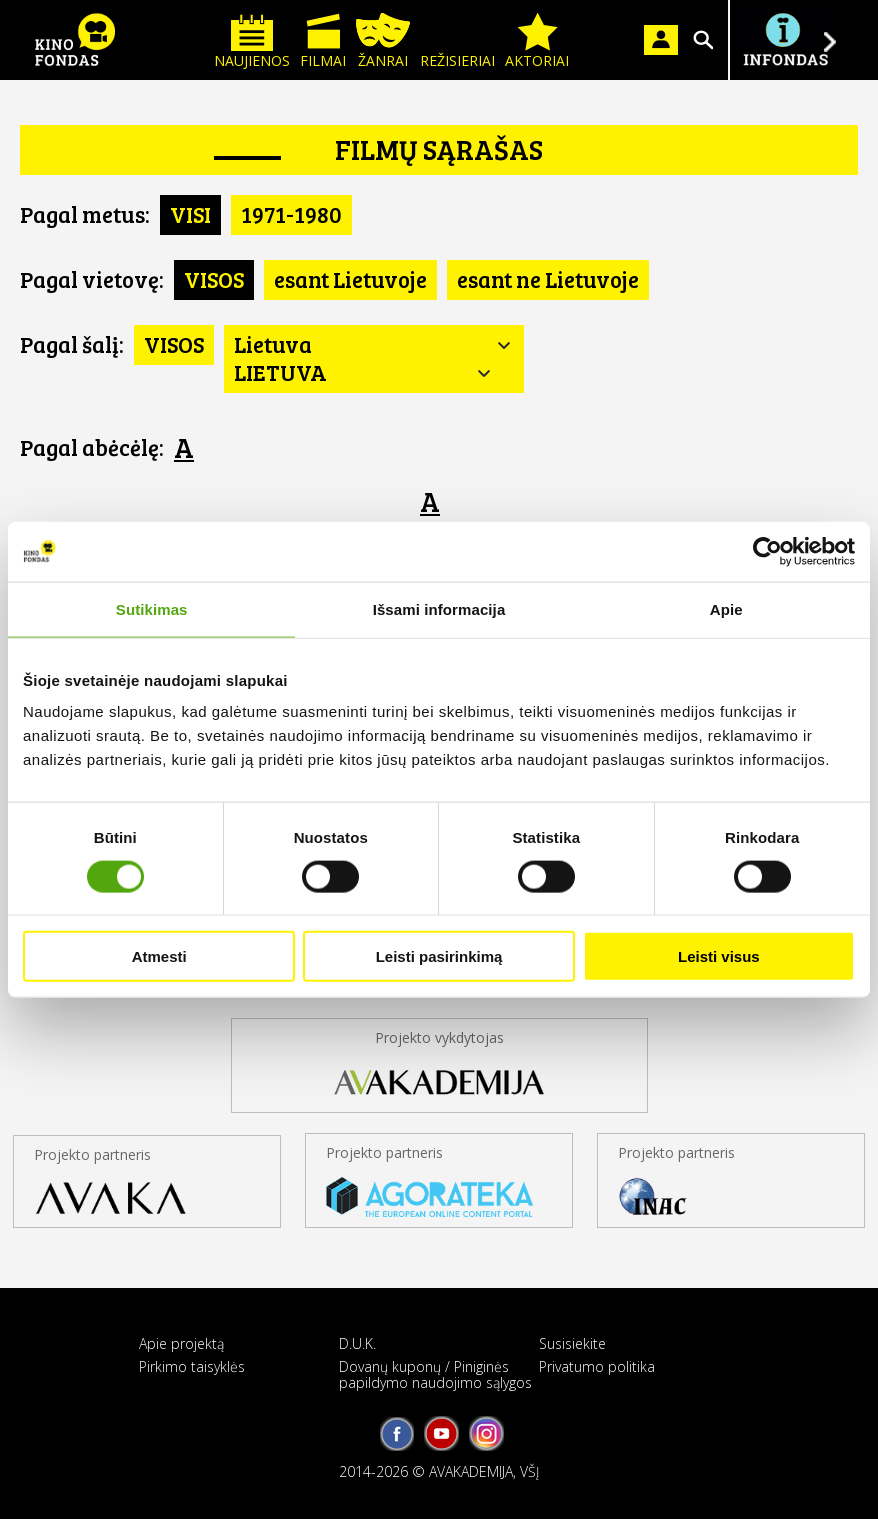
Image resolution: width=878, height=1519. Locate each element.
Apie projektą (181, 1343)
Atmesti (159, 956)
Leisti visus (719, 956)
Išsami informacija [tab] (439, 608)
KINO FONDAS (75, 40)
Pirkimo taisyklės (192, 1366)
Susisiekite (572, 1343)
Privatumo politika (597, 1366)
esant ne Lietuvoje (548, 279)
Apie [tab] (726, 608)
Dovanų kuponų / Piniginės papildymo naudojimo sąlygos (435, 1374)
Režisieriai (457, 41)
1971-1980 (291, 214)
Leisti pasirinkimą (439, 956)
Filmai (323, 41)
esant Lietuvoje (350, 279)
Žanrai (383, 41)
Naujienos (252, 41)
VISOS (214, 279)
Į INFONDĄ (785, 40)
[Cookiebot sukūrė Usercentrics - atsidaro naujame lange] (767, 551)
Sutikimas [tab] (152, 608)
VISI (190, 214)
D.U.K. (357, 1343)
